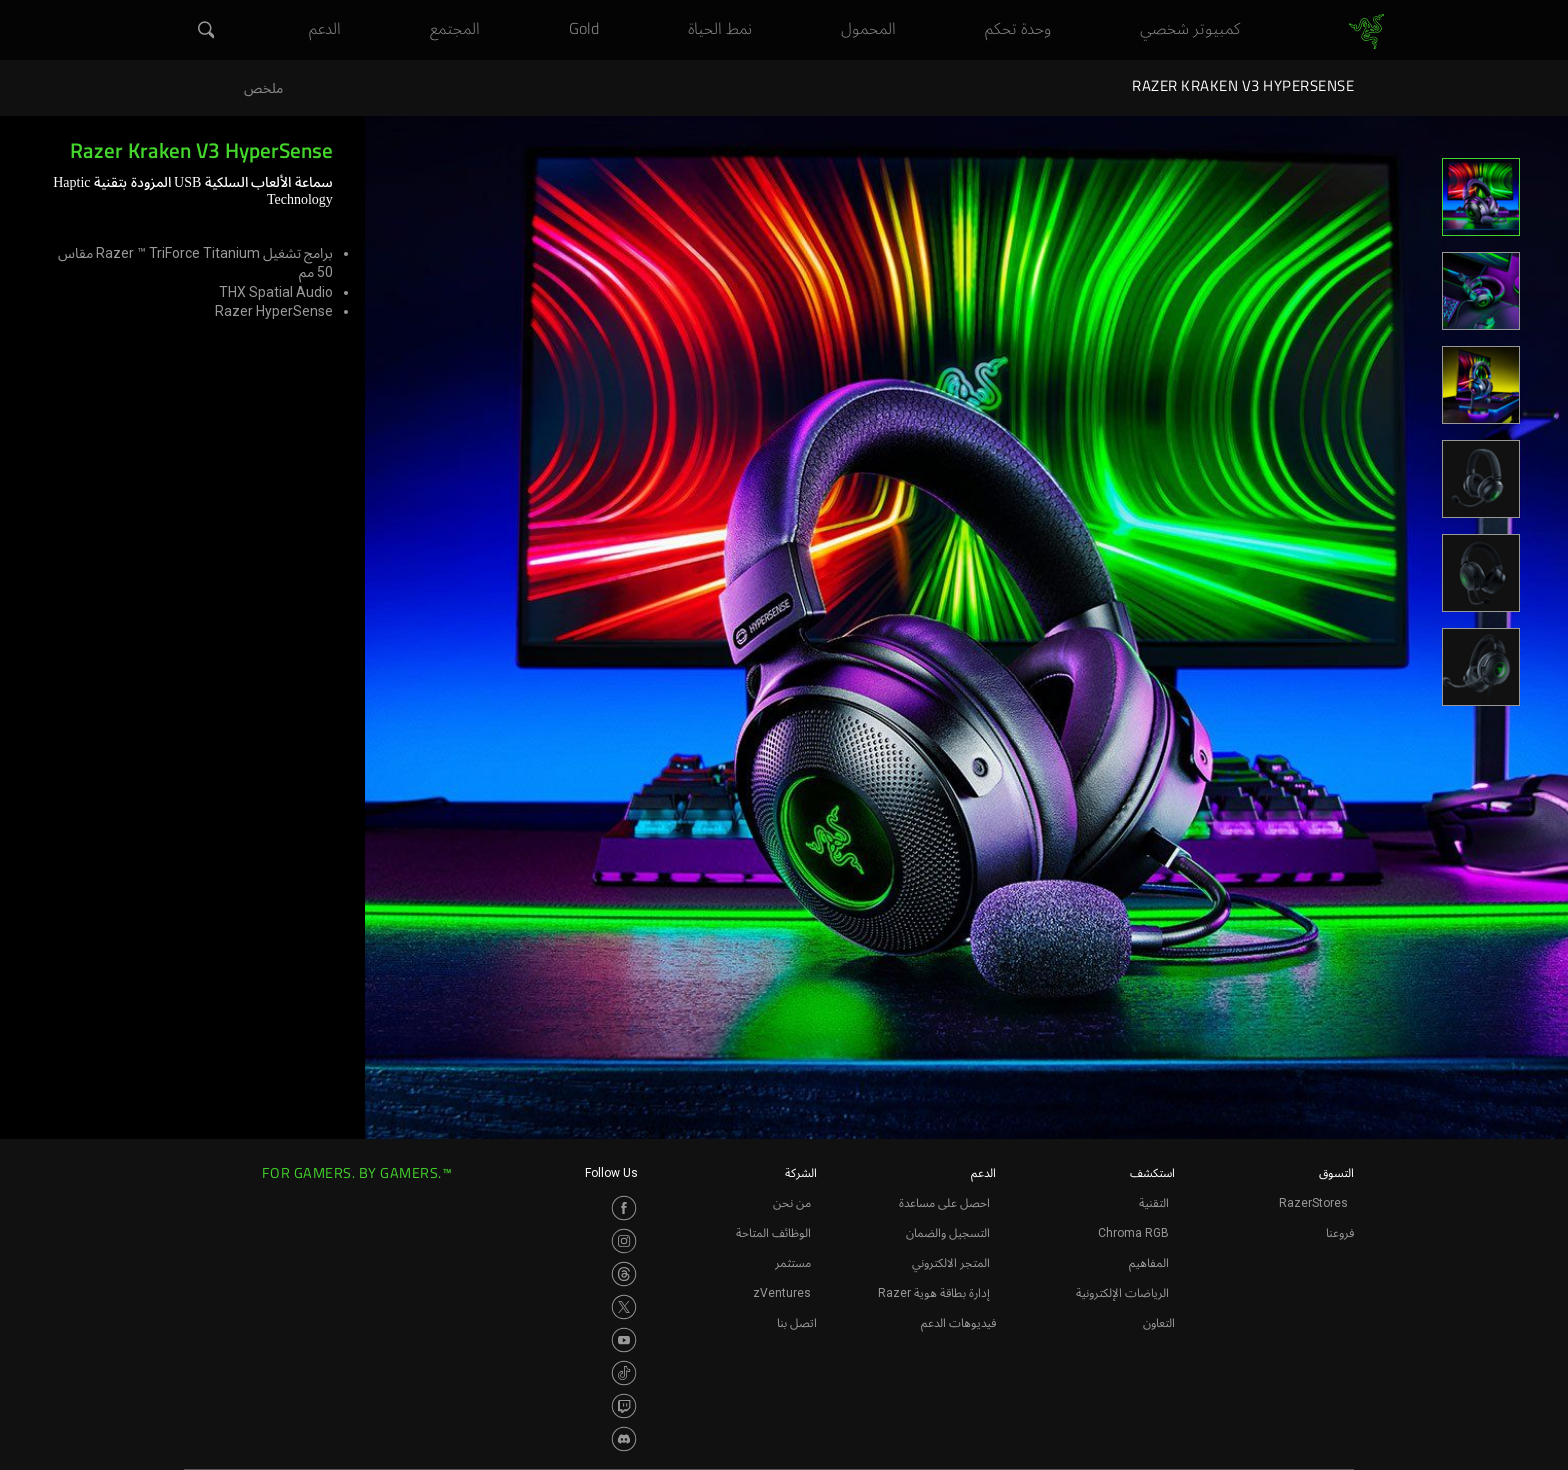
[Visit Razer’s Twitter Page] (624, 1307)
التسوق (1336, 1173)
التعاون (1159, 1323)
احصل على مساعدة (944, 1203)
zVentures (782, 1293)
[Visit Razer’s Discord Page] (624, 1439)
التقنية (1154, 1203)
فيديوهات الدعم (958, 1323)
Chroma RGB (1133, 1233)
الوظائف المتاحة (773, 1233)
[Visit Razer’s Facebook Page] (624, 1208)
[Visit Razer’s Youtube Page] (624, 1340)
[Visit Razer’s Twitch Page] (624, 1406)
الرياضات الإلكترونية (1122, 1293)
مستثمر (793, 1263)
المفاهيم (1149, 1263)
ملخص (263, 88)
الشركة (801, 1173)
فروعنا (1340, 1233)
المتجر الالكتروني (951, 1263)
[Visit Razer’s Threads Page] (624, 1274)
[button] (204, 31)
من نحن (792, 1203)
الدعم (983, 1173)
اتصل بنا (797, 1323)
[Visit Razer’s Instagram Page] (624, 1241)
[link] (1366, 32)
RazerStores (1313, 1203)
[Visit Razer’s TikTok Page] (624, 1373)
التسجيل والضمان (948, 1233)
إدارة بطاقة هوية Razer (934, 1293)
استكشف (1152, 1173)
